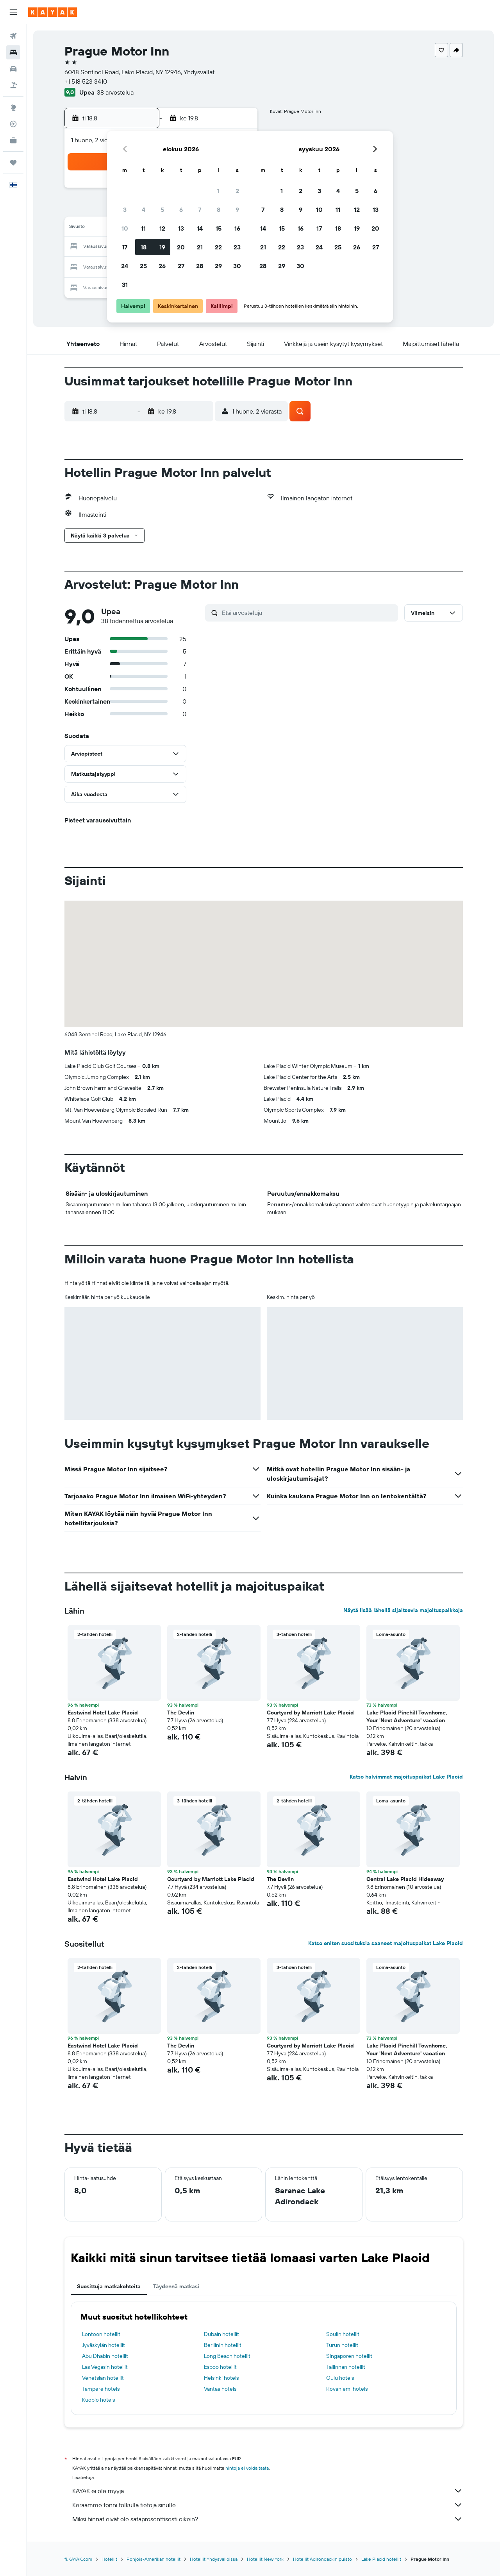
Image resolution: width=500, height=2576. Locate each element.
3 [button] (125, 209)
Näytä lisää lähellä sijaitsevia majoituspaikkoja (403, 1610)
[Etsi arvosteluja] (308, 612)
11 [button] (143, 228)
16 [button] (237, 228)
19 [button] (162, 247)
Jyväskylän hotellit (103, 2344)
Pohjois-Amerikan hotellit (153, 2559)
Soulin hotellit (342, 2334)
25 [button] (143, 266)
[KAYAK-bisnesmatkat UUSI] (13, 140)
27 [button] (181, 266)
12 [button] (162, 228)
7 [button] (199, 209)
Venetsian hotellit (103, 2377)
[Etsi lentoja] (13, 36)
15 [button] (218, 228)
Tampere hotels (101, 2388)
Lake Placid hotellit (381, 2559)
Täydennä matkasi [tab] (176, 2286)
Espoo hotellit (220, 2366)
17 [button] (124, 247)
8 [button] (218, 209)
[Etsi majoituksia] (13, 52)
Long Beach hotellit (227, 2355)
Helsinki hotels (221, 2377)
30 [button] (237, 266)
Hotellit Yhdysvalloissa (214, 2559)
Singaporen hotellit (349, 2355)
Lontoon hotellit (101, 2334)
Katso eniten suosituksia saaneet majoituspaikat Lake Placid (385, 1943)
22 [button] (218, 247)
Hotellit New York (265, 2559)
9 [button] (237, 209)
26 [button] (162, 266)
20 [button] (181, 247)
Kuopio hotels (98, 2399)
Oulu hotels (340, 2377)
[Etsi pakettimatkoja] (13, 85)
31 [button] (125, 284)
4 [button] (143, 209)
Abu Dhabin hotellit (105, 2355)
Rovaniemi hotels (347, 2388)
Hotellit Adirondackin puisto (322, 2559)
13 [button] (181, 228)
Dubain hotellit (221, 2334)
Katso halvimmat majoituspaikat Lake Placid (406, 1776)
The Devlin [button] (180, 1712)
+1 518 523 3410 (85, 81)
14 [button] (200, 228)
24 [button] (124, 266)
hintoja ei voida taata (247, 2468)
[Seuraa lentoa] (13, 124)
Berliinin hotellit (222, 2344)
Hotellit (109, 2559)
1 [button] (218, 191)
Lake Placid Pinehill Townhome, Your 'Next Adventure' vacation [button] (406, 1716)
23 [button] (237, 247)
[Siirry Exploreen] (13, 107)
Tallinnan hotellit (345, 2366)
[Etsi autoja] (13, 69)
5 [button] (162, 209)
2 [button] (237, 191)
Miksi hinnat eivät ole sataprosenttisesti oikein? (267, 2519)
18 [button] (143, 247)
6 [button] (181, 209)
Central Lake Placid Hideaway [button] (405, 1879)
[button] (13, 12)
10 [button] (124, 228)
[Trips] (13, 162)
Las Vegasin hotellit (105, 2366)
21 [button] (200, 247)
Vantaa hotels (220, 2388)
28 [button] (199, 266)
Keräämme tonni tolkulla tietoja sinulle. (267, 2505)
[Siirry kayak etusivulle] (52, 12)
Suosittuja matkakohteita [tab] (109, 2286)
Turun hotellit (342, 2344)
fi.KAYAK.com (78, 2559)
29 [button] (218, 266)
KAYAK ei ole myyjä (267, 2490)
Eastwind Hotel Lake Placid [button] (103, 1712)
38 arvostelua (115, 92)
